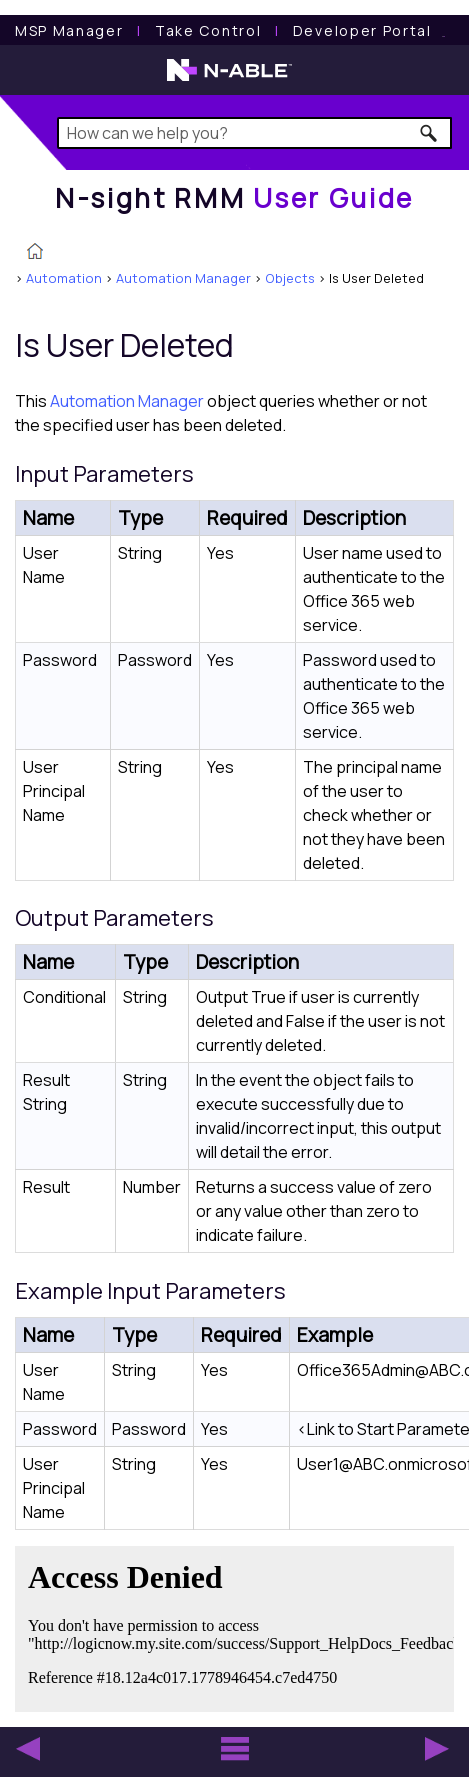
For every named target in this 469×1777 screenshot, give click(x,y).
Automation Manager (183, 278)
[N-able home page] (229, 79)
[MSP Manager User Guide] (69, 30)
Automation (64, 278)
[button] (429, 133)
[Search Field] (254, 133)
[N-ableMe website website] (444, 30)
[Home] (234, 198)
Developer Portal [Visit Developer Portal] (362, 30)
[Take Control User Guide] (208, 30)
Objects (290, 278)
